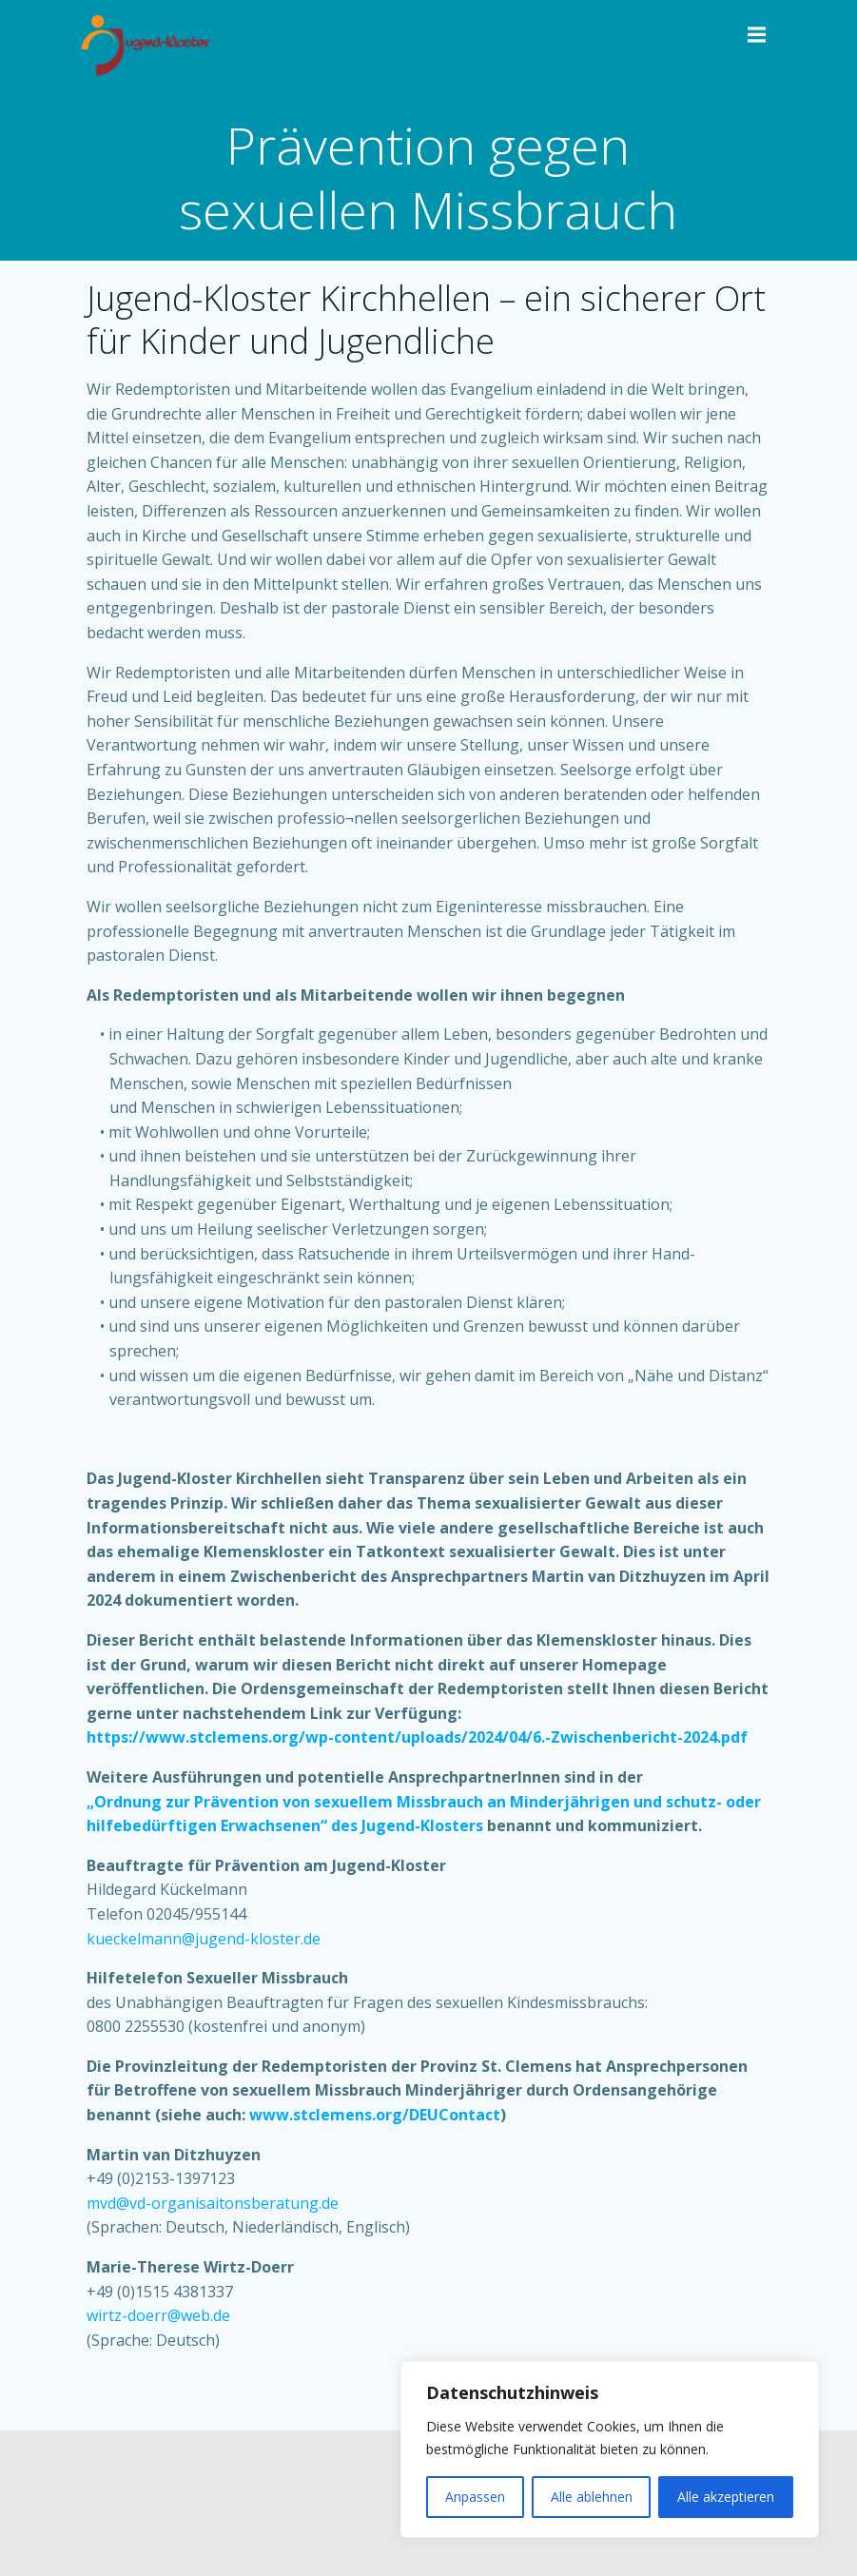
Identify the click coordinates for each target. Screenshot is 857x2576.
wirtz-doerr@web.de (158, 2315)
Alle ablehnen (592, 2497)
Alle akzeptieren (725, 2497)
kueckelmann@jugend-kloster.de (204, 1938)
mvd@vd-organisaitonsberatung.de (213, 2203)
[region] (609, 2449)
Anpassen (475, 2497)
